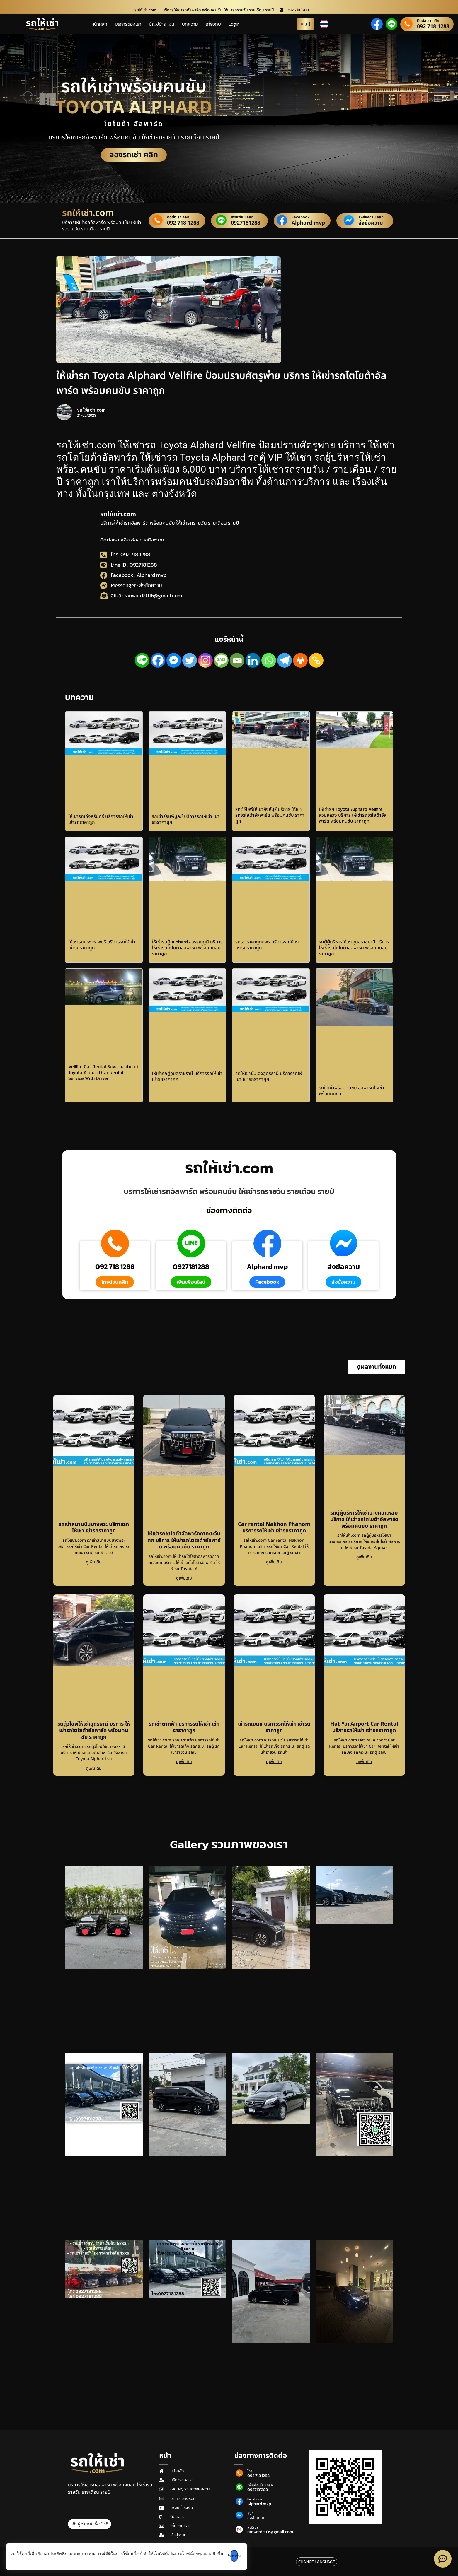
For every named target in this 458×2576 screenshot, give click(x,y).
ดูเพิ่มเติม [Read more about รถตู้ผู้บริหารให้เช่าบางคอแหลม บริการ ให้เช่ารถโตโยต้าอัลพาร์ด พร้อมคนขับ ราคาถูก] (364, 1557)
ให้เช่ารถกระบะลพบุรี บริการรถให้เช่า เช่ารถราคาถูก (101, 944)
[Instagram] (205, 660)
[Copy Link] (316, 660)
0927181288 (245, 223)
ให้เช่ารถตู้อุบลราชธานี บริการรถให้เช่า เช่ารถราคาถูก (187, 1076)
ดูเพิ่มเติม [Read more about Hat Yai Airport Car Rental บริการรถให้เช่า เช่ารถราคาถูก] (364, 1762)
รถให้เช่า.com (118, 514)
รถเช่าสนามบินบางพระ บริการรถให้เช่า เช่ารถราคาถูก (94, 1527)
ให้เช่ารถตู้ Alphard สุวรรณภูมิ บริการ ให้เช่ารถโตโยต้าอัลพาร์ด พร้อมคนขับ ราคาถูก (187, 947)
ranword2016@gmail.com (270, 2532)
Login (234, 24)
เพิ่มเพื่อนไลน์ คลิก (260, 2485)
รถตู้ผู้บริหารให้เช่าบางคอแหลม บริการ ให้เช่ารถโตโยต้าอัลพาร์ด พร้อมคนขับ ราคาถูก (364, 1519)
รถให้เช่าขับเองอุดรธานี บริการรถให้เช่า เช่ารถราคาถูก (268, 1076)
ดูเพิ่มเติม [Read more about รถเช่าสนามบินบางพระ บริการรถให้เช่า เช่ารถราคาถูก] (94, 1562)
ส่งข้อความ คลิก (371, 217)
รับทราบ (243, 2556)
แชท (250, 2513)
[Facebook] (158, 660)
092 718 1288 (433, 26)
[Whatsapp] (268, 660)
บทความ (190, 24)
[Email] (237, 660)
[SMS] (221, 660)
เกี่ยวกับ (213, 24)
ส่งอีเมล (252, 2527)
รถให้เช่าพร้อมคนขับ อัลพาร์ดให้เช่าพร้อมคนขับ (351, 1090)
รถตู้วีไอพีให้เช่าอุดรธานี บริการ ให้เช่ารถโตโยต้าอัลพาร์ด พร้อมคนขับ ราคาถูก (93, 1730)
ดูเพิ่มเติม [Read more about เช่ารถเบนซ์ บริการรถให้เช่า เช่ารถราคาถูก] (274, 1762)
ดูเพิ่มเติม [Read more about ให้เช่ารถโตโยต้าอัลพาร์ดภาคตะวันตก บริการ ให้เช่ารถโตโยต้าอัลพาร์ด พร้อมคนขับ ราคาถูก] (184, 1578)
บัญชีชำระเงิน (161, 24)
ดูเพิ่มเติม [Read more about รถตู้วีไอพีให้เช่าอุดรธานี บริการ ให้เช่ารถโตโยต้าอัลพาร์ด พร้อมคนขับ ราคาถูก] (94, 1768)
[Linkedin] (253, 660)
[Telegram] (284, 660)
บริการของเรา (128, 24)
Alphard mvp (308, 223)
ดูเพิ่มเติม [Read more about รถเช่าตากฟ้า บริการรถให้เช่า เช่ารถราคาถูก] (184, 1762)
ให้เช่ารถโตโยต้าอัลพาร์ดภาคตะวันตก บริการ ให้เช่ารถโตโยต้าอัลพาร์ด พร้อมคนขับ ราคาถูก (183, 1540)
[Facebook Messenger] (173, 660)
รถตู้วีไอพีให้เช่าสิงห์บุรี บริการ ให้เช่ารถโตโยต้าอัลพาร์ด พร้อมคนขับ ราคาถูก (269, 815)
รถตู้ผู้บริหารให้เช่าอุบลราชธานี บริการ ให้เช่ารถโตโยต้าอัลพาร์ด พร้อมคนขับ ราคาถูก (354, 947)
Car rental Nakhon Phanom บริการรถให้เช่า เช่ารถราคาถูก (274, 1527)
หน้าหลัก (99, 24)
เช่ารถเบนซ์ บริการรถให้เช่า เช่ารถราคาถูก (274, 1727)
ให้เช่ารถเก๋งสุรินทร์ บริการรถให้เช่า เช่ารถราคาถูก (100, 819)
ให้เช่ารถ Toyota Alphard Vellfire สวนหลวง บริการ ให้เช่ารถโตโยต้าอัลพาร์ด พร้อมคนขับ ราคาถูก (353, 815)
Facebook (301, 217)
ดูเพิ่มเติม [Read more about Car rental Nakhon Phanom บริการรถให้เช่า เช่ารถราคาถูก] (274, 1562)
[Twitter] (189, 660)
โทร (249, 2471)
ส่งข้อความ (370, 223)
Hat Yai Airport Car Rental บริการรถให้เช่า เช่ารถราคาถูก (364, 1727)
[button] (376, 1367)
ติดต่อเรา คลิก (428, 21)
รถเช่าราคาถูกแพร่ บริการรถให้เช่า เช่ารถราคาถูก (267, 944)
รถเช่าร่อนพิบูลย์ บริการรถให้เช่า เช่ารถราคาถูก (185, 819)
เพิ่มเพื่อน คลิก (242, 217)
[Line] (142, 660)
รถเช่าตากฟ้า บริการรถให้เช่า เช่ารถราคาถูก (184, 1727)
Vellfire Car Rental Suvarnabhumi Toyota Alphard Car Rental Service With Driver (103, 1072)
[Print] (300, 660)
